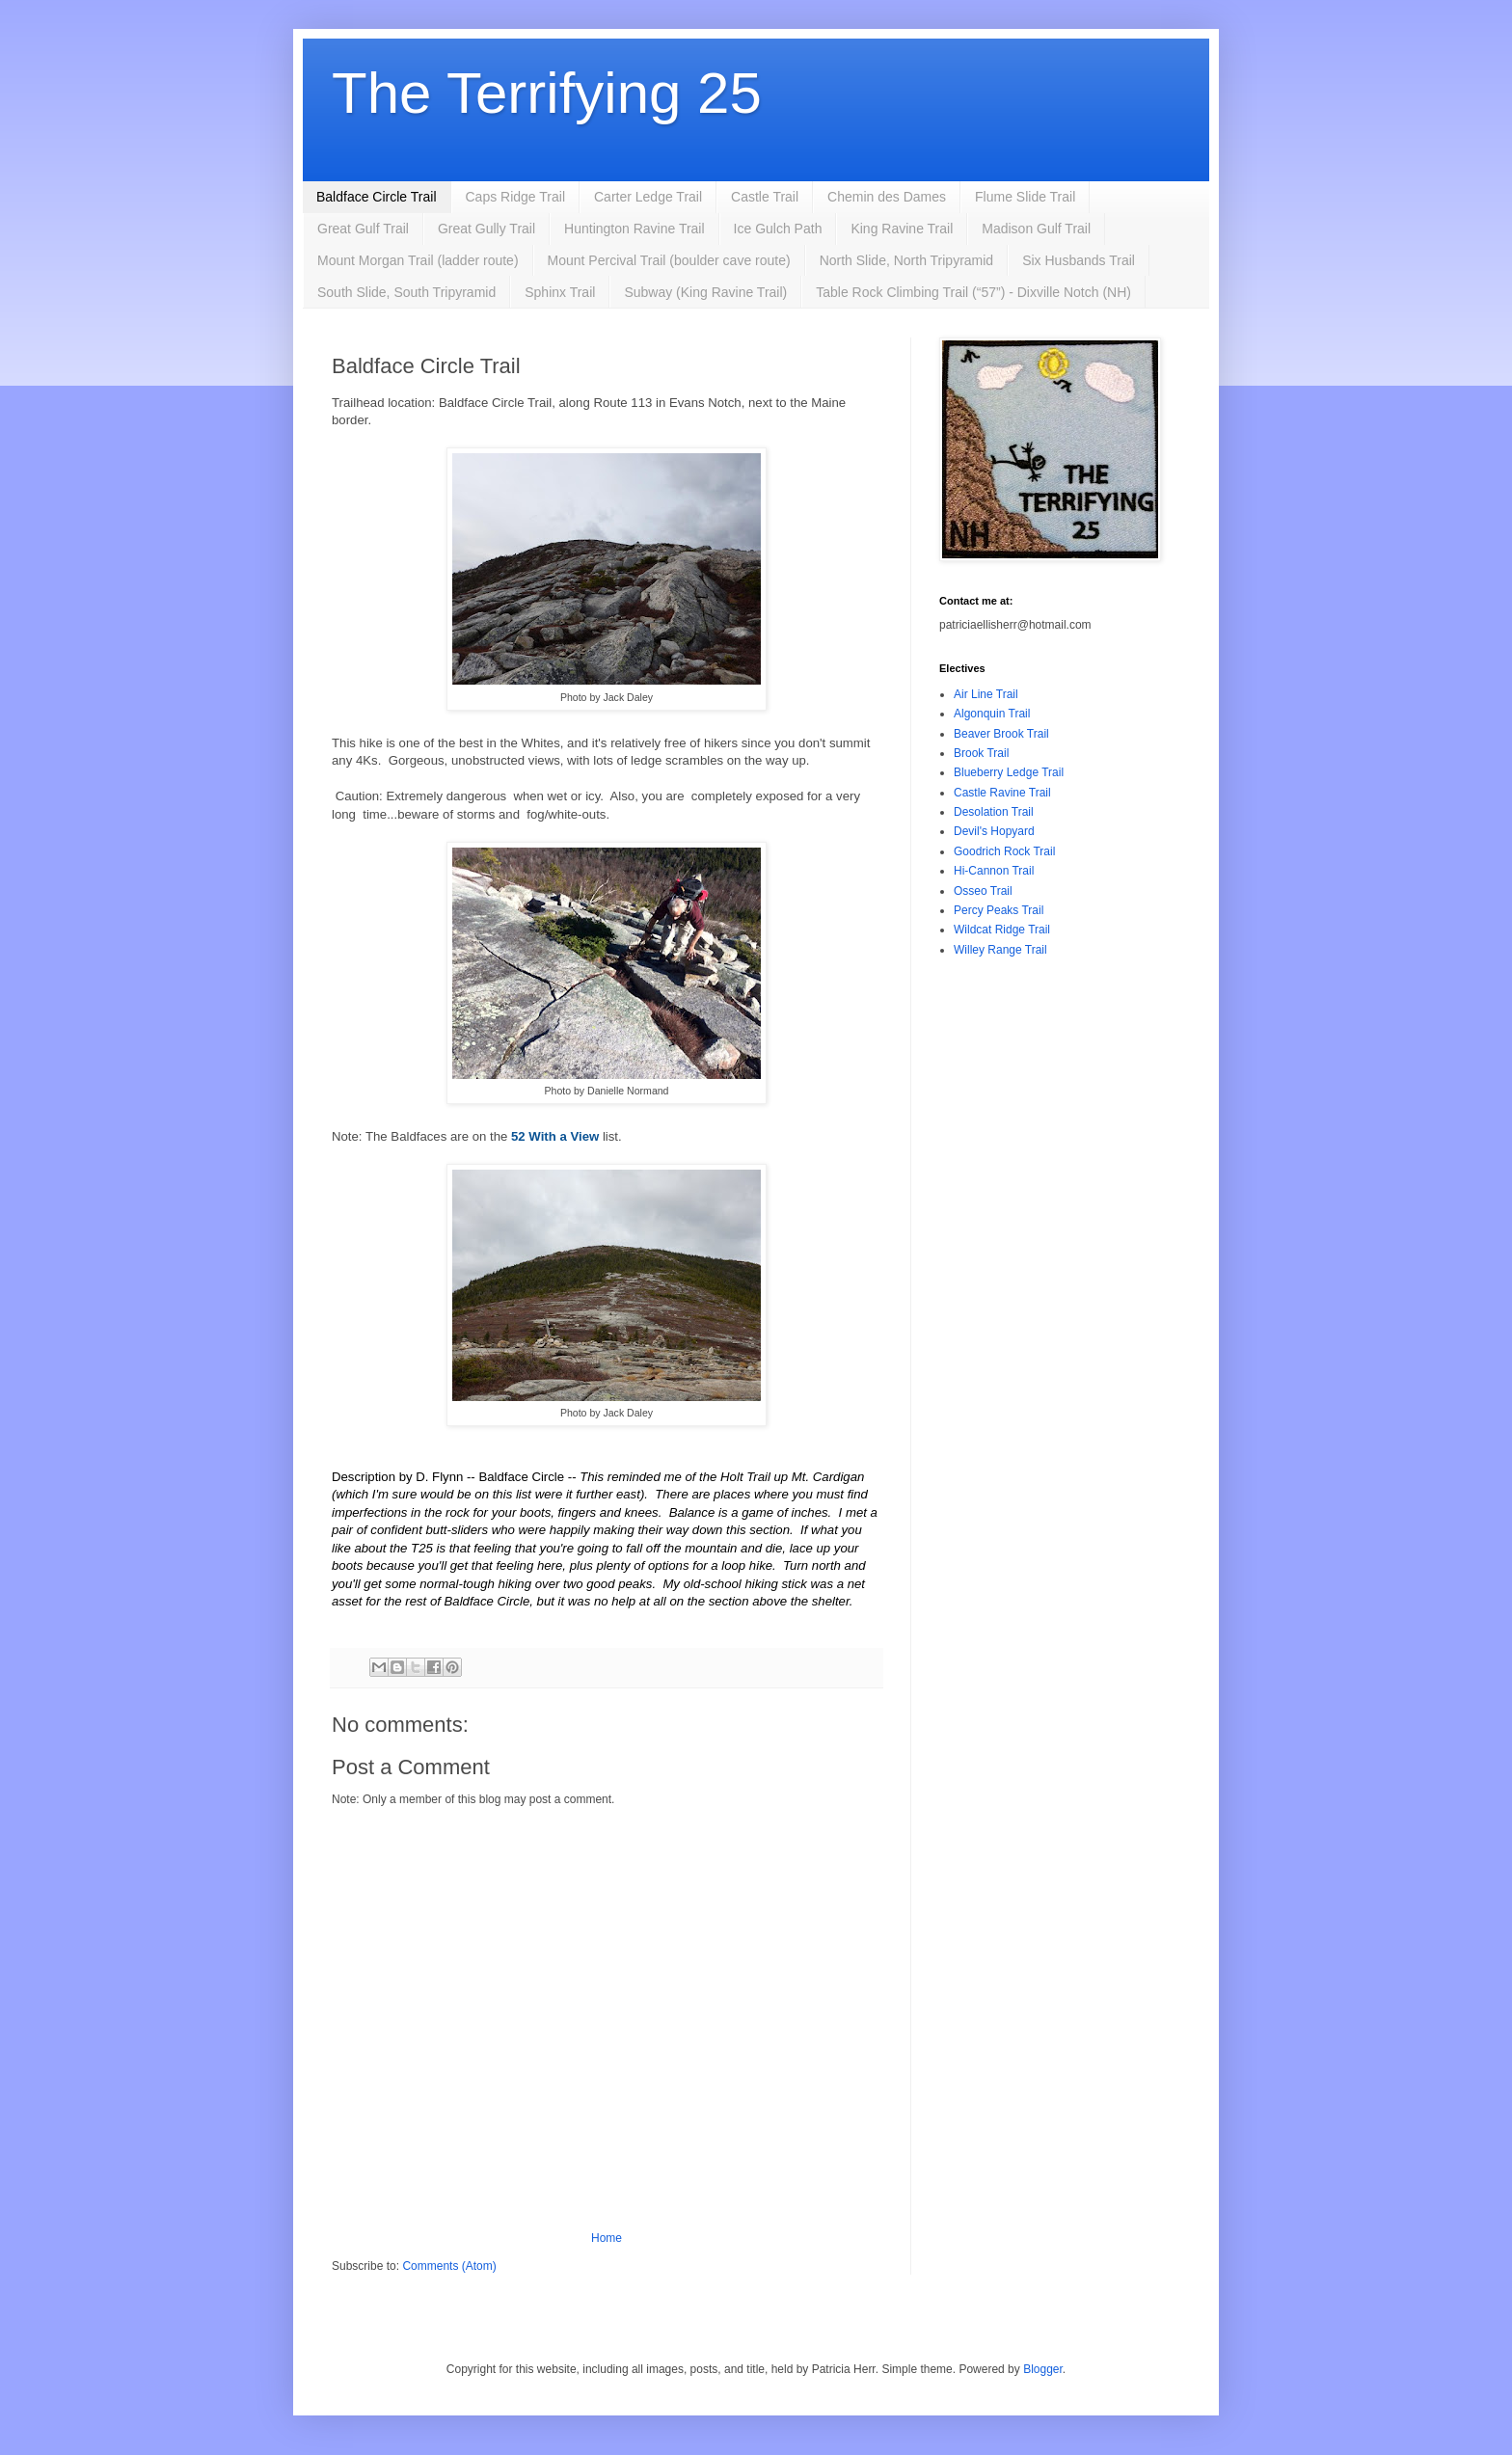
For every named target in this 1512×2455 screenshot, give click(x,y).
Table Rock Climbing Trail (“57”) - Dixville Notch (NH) (973, 292)
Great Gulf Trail (363, 228)
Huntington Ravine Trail (634, 228)
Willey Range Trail (1000, 950)
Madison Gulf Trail (1036, 228)
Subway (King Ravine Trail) (705, 292)
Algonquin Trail (992, 713)
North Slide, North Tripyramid (907, 260)
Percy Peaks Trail (998, 910)
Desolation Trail (994, 812)
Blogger (1043, 2369)
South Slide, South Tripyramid (406, 292)
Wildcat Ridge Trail (1002, 929)
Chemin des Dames (886, 196)
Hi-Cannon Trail (994, 870)
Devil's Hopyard (994, 831)
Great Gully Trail (486, 228)
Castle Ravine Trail (1002, 792)
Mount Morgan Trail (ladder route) (418, 260)
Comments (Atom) (449, 2266)
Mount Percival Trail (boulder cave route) (669, 260)
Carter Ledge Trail (648, 196)
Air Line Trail (986, 694)
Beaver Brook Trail (1001, 734)
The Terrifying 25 (547, 93)
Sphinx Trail (560, 292)
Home (606, 2238)
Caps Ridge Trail (516, 196)
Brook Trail (981, 753)
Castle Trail (764, 196)
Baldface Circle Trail (376, 196)
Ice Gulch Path (778, 228)
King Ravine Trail (901, 228)
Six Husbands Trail (1078, 260)
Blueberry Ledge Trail (1009, 772)
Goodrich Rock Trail (1004, 851)
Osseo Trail (983, 891)
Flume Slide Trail (1025, 196)
